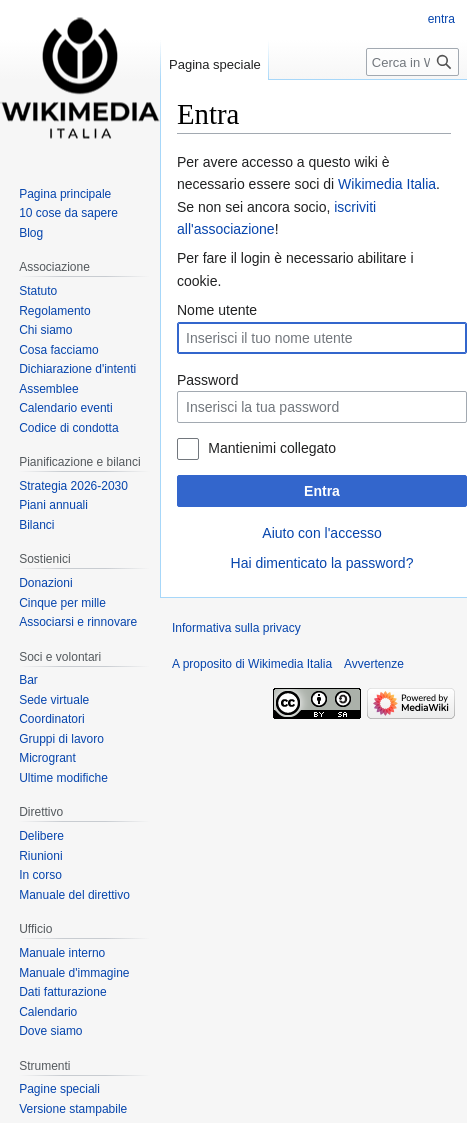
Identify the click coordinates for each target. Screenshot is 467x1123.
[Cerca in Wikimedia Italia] (412, 62)
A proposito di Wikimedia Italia (252, 664)
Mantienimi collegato (272, 448)
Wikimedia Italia (387, 184)
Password (207, 380)
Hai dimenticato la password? (322, 563)
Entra (322, 491)
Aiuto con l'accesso (321, 533)
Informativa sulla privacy (236, 628)
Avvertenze (374, 664)
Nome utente (217, 310)
